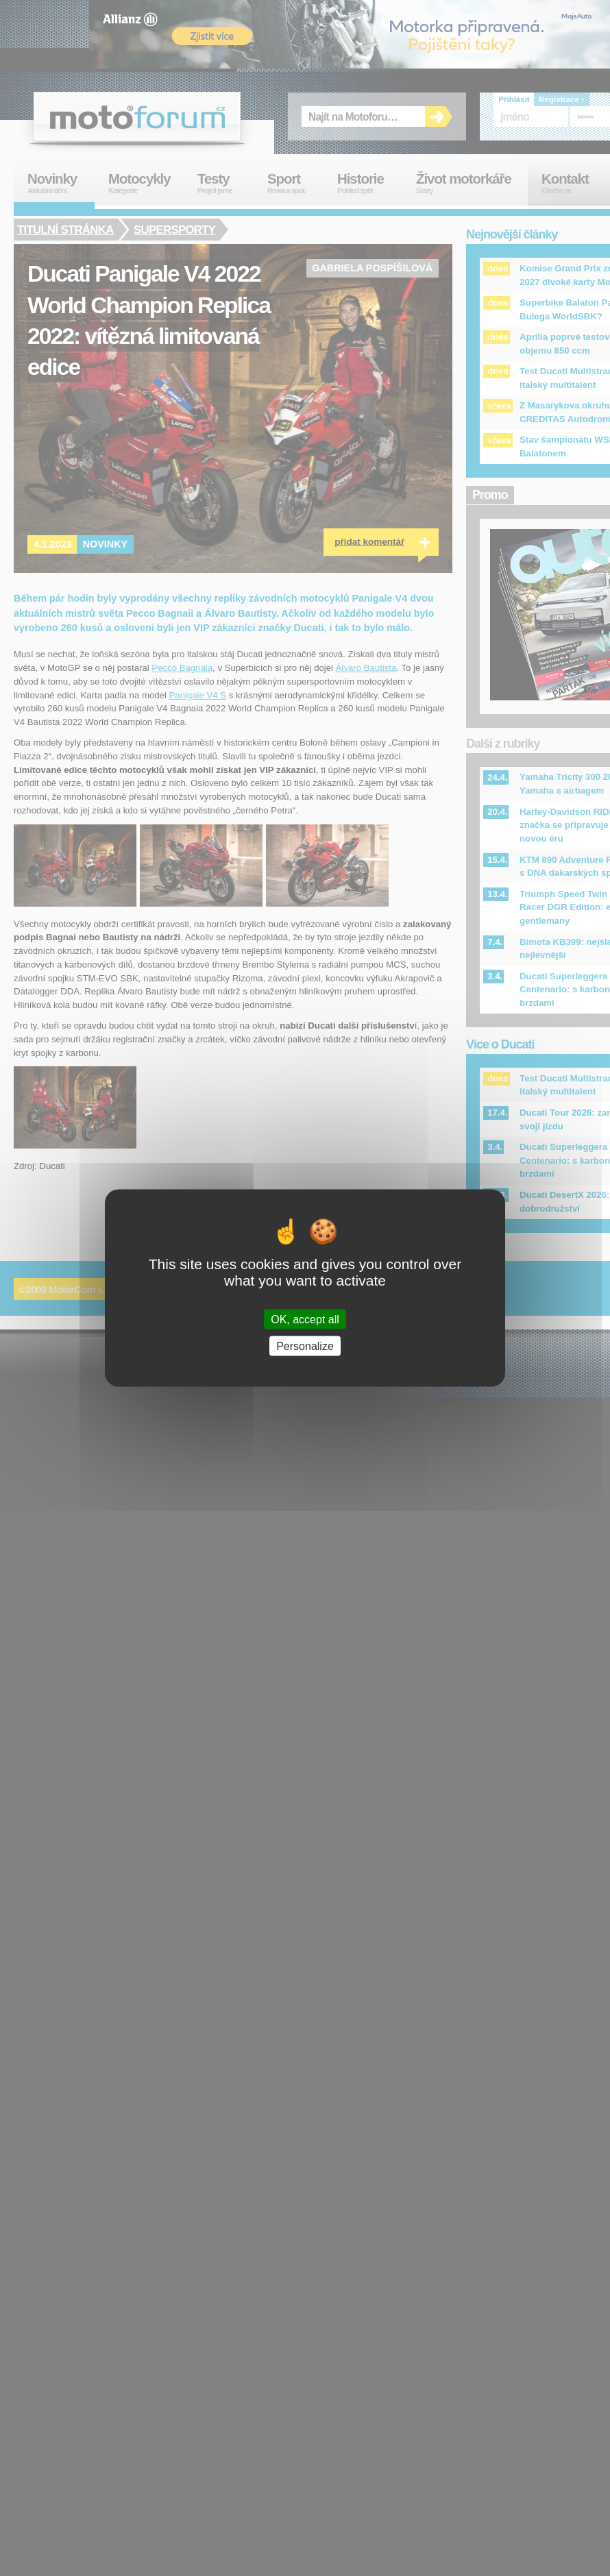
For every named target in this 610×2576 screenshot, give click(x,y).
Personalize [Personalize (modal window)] (305, 1346)
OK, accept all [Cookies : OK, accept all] (305, 1319)
